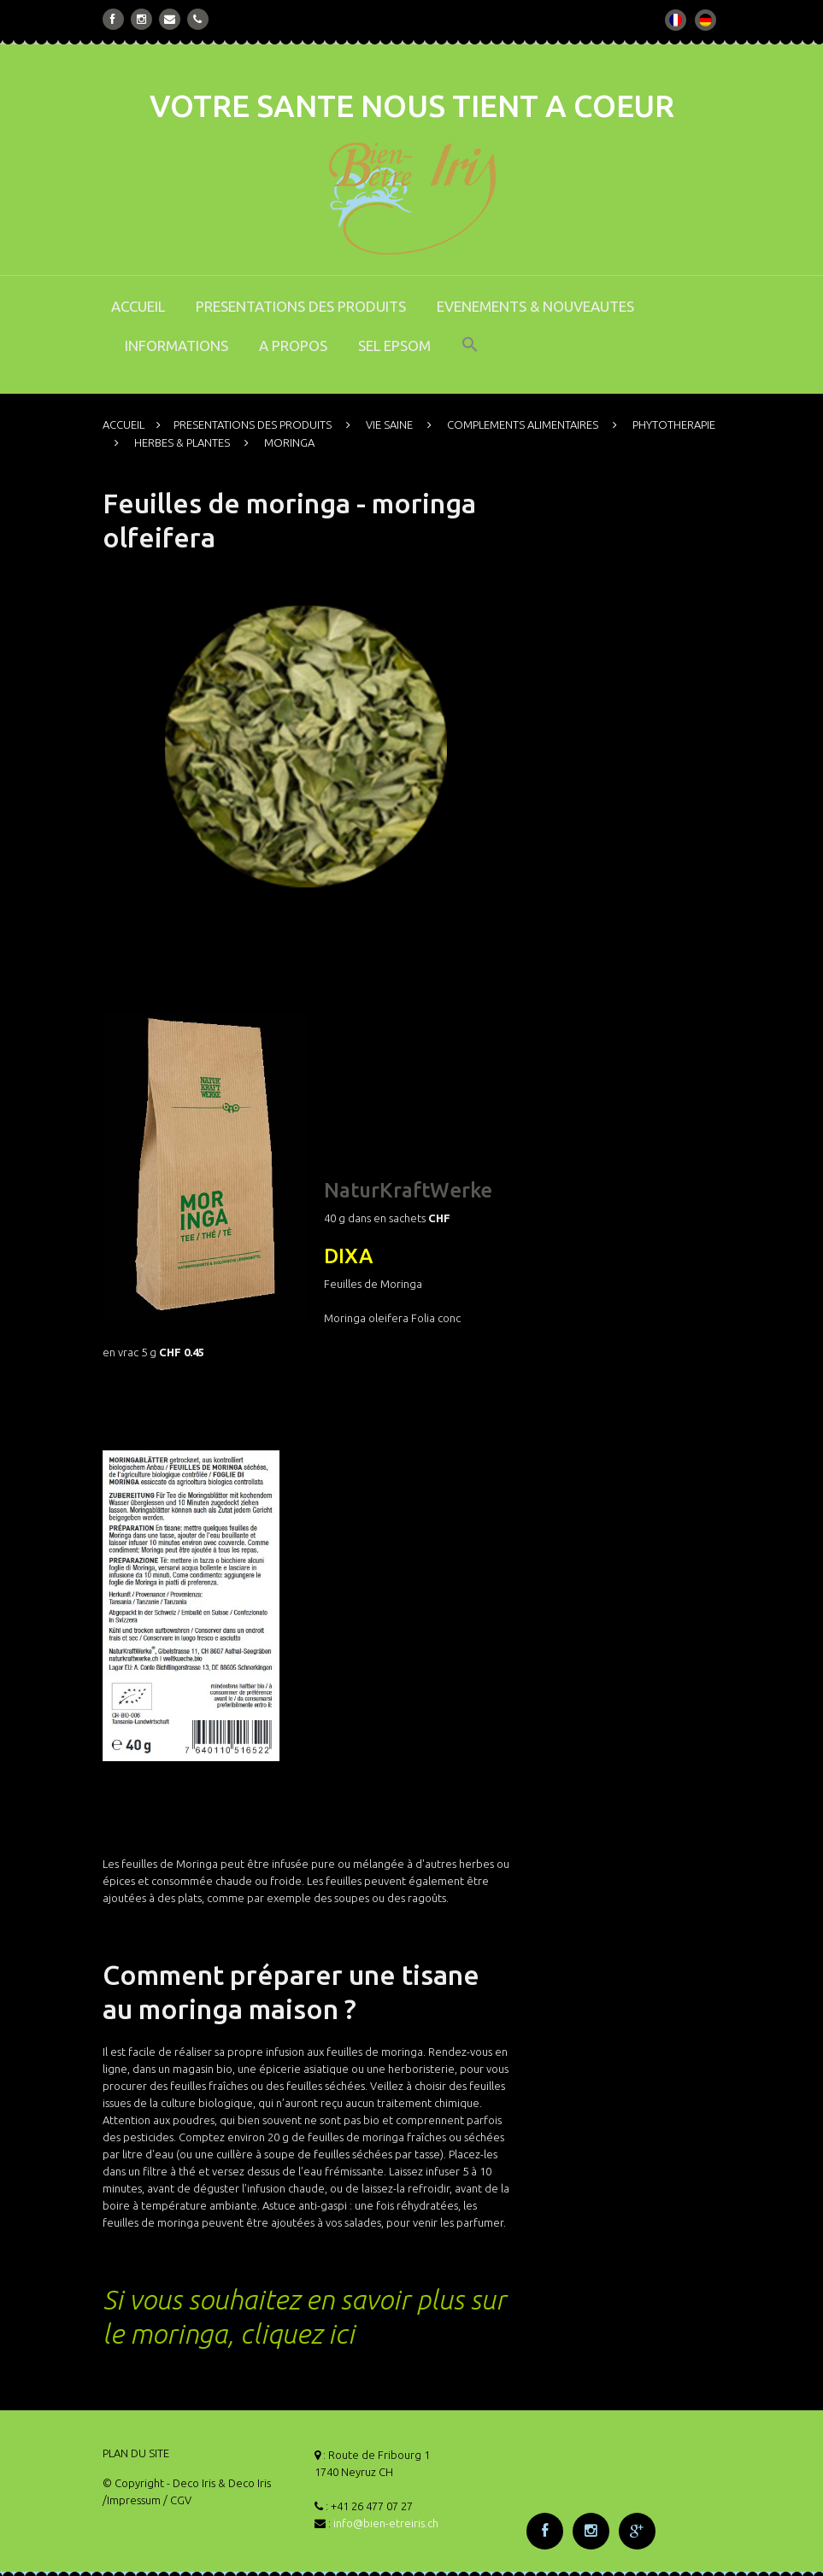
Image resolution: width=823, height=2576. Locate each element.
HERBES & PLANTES (182, 442)
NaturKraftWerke (408, 1190)
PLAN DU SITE (136, 2453)
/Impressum (132, 2500)
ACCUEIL (138, 306)
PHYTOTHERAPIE (673, 424)
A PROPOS (293, 345)
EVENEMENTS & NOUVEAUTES (535, 306)
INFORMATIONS (176, 345)
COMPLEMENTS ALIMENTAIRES (522, 424)
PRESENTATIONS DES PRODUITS (301, 306)
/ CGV (177, 2500)
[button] (470, 356)
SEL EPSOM (394, 345)
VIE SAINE (389, 424)
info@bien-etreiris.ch (385, 2523)
